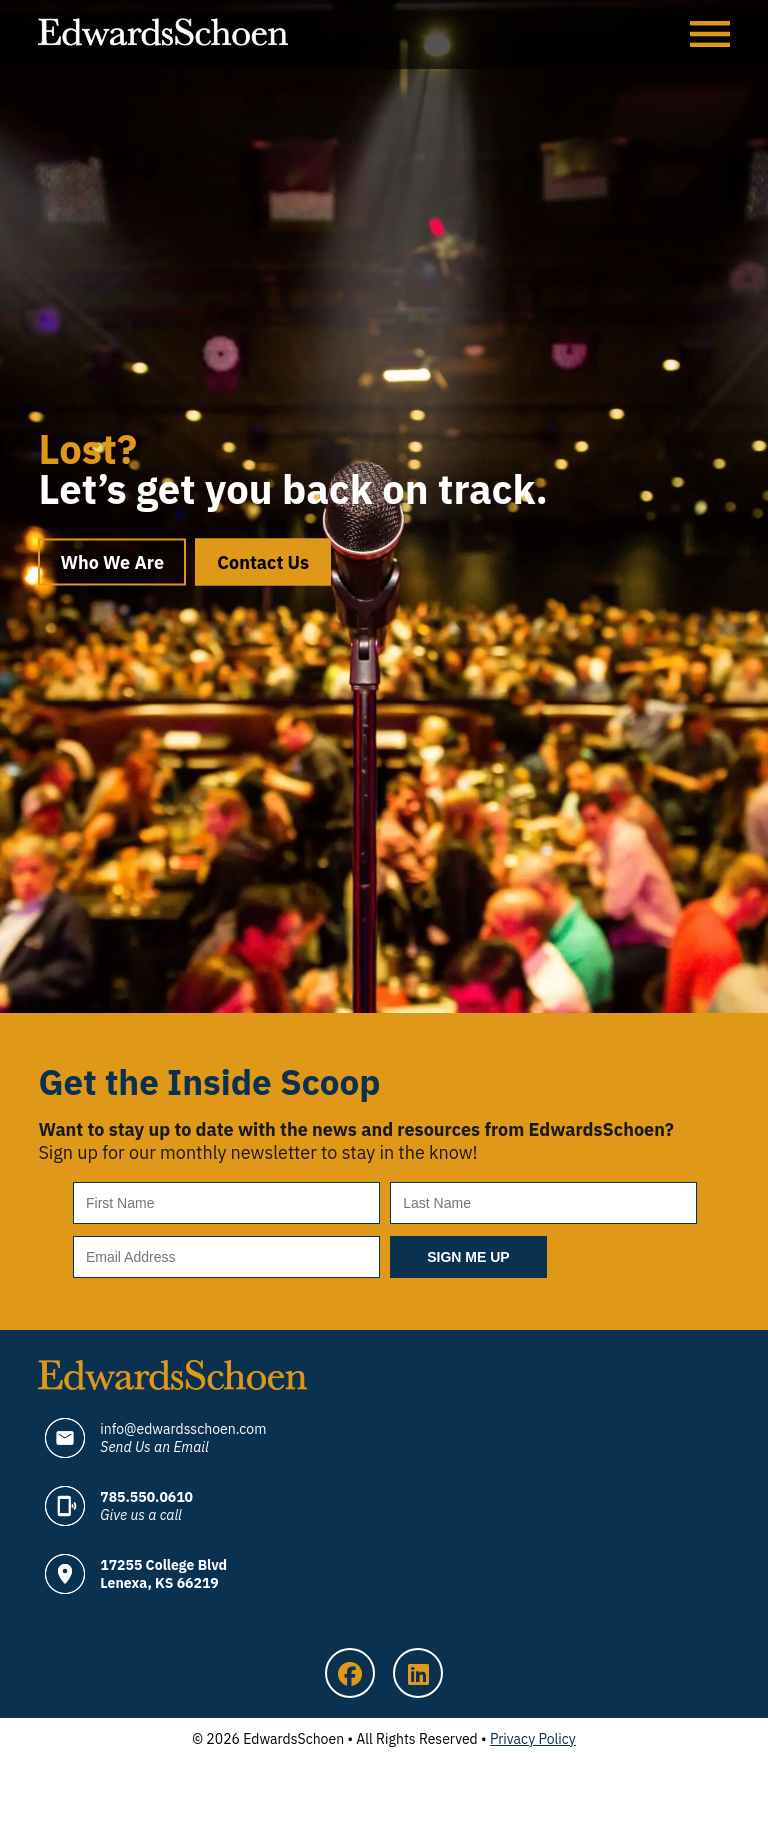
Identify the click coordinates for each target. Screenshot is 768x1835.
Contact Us (263, 562)
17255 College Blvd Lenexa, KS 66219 (163, 1574)
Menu (710, 35)
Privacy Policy (533, 1739)
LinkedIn (418, 1673)
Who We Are (112, 562)
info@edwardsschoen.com (183, 1438)
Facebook (350, 1673)
